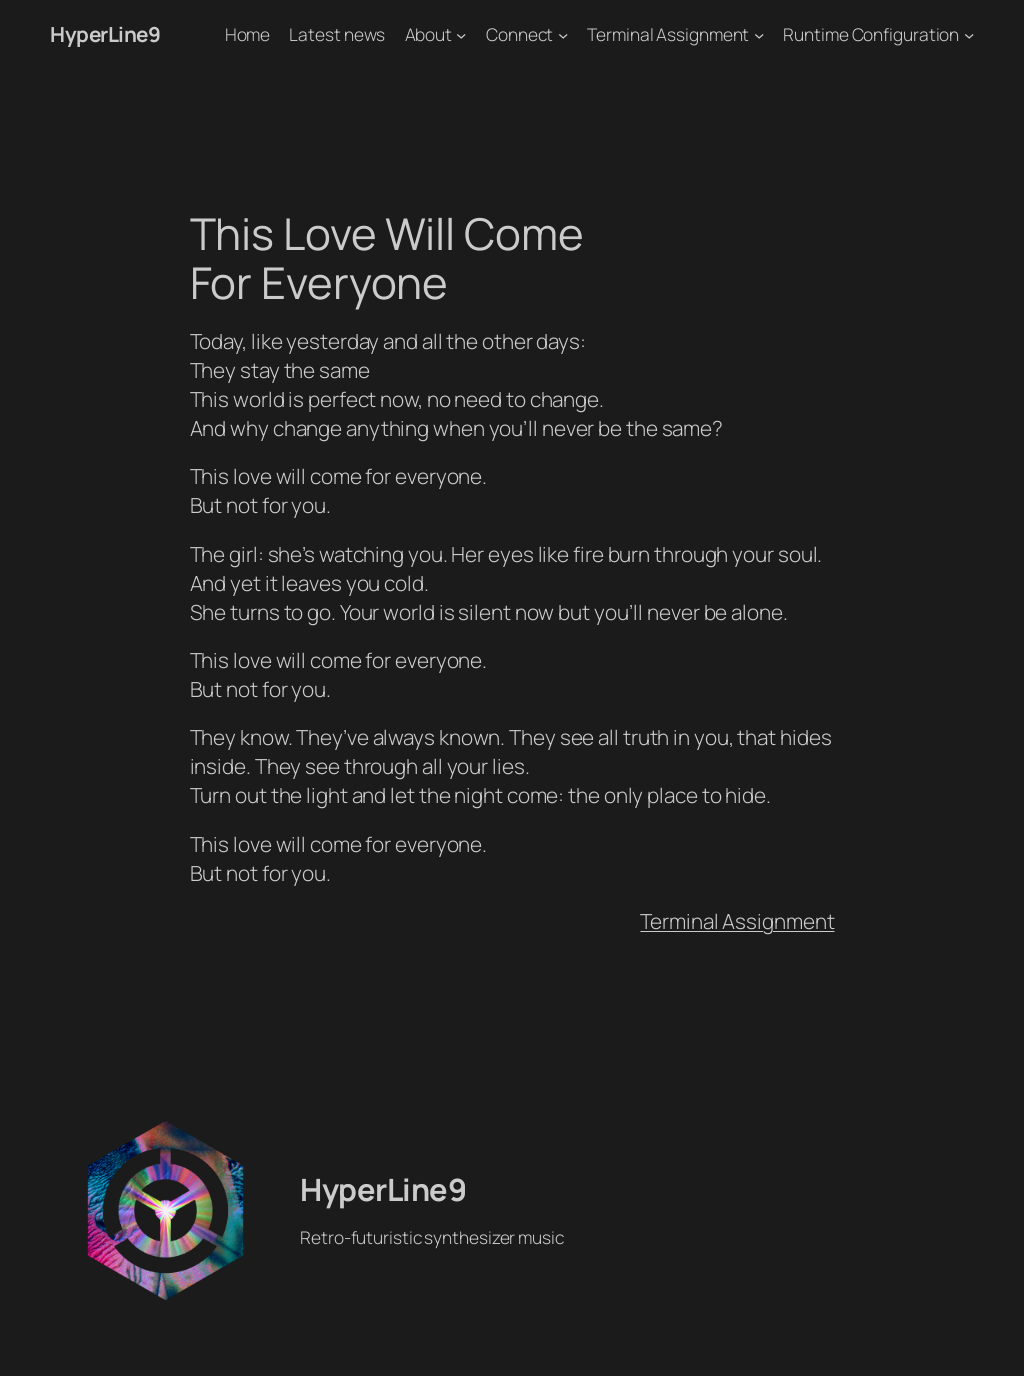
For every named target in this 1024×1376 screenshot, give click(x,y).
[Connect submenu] (563, 34)
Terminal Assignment (737, 921)
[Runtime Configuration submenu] (969, 34)
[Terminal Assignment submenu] (759, 34)
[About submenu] (461, 34)
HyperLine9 (105, 34)
